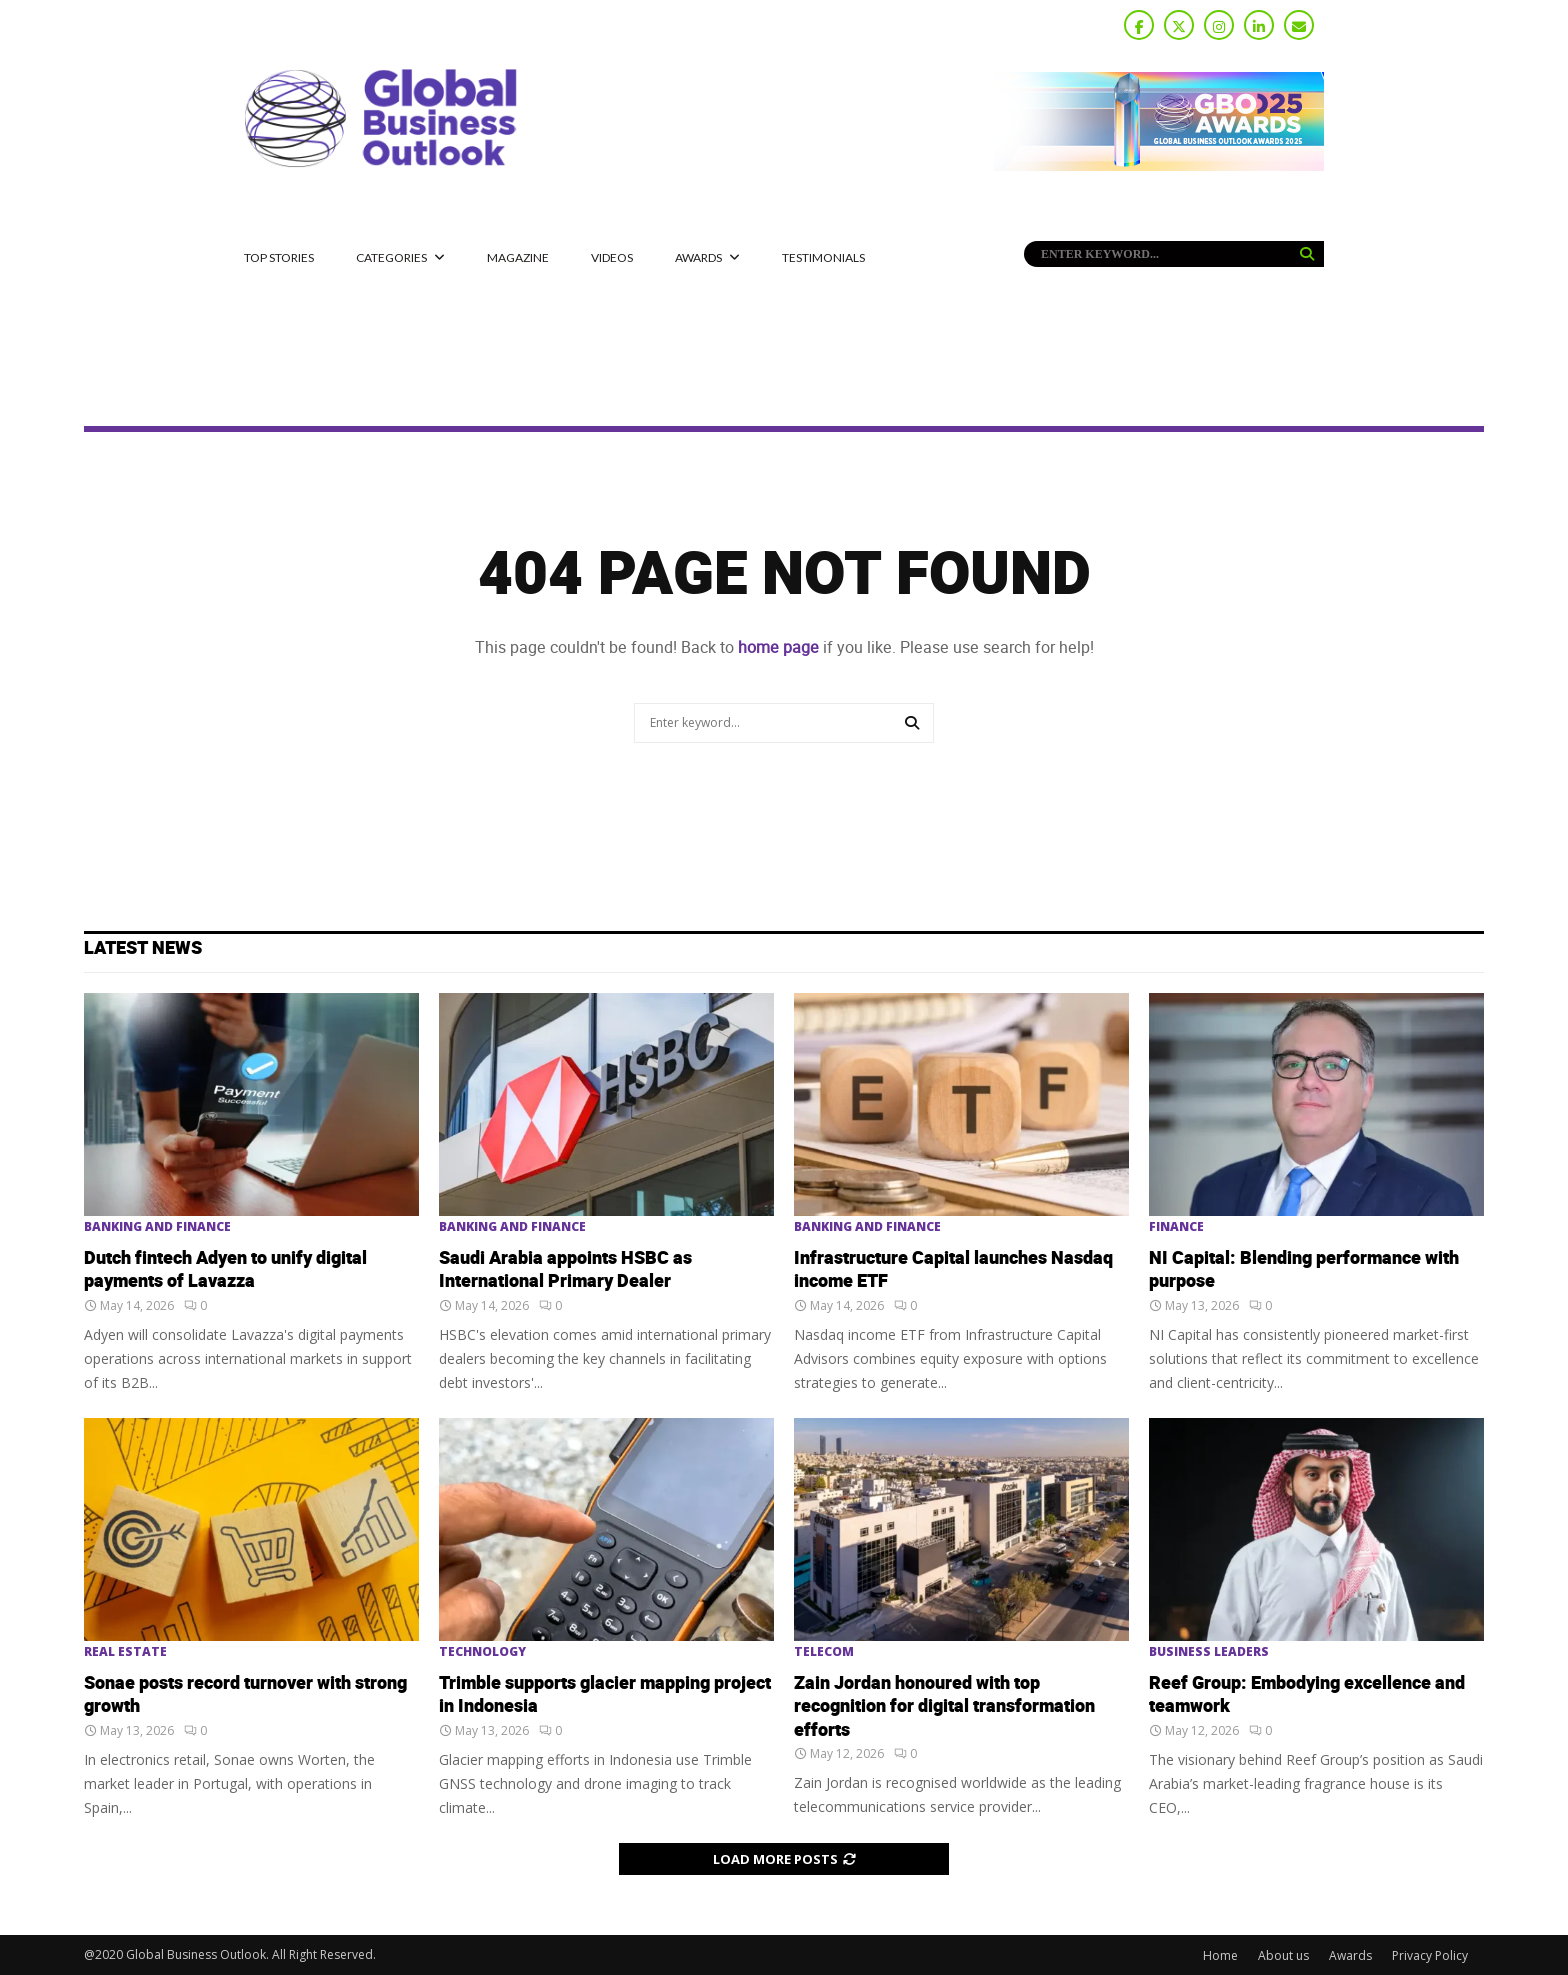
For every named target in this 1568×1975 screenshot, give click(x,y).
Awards (698, 257)
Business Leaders (1209, 1652)
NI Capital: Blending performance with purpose (1304, 1270)
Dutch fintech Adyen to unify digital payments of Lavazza (225, 1270)
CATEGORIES (391, 257)
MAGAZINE (518, 257)
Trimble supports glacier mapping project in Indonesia (605, 1695)
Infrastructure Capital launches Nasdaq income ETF (953, 1270)
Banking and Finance (157, 1227)
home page (778, 647)
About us (1283, 1955)
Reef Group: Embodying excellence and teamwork (1307, 1695)
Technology (482, 1652)
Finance (1176, 1227)
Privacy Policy (1430, 1955)
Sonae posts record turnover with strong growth (245, 1695)
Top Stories (279, 257)
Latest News (143, 948)
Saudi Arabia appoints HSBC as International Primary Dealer (565, 1270)
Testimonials (823, 257)
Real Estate (125, 1652)
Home (1220, 1955)
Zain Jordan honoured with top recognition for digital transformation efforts (944, 1707)
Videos (612, 257)
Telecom (824, 1652)
